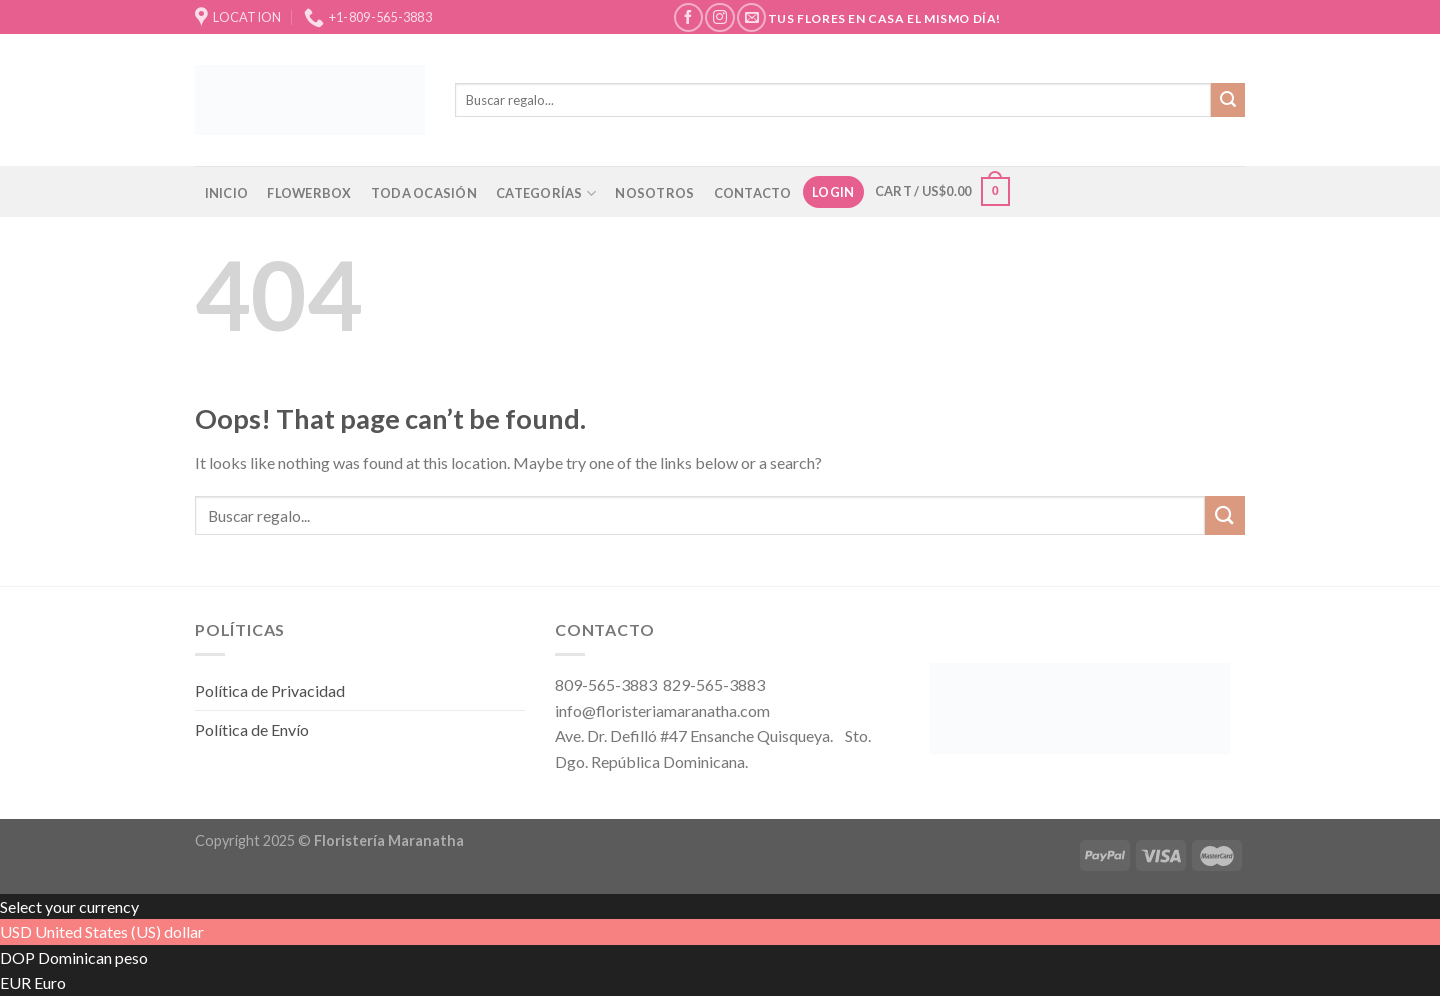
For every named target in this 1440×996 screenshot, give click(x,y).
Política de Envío (252, 729)
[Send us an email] (751, 17)
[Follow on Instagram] (719, 17)
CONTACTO (753, 193)
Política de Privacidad (270, 690)
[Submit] (1228, 100)
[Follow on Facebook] (688, 17)
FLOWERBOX (309, 193)
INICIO (227, 193)
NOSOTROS (654, 193)
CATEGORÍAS (546, 193)
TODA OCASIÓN (424, 193)
